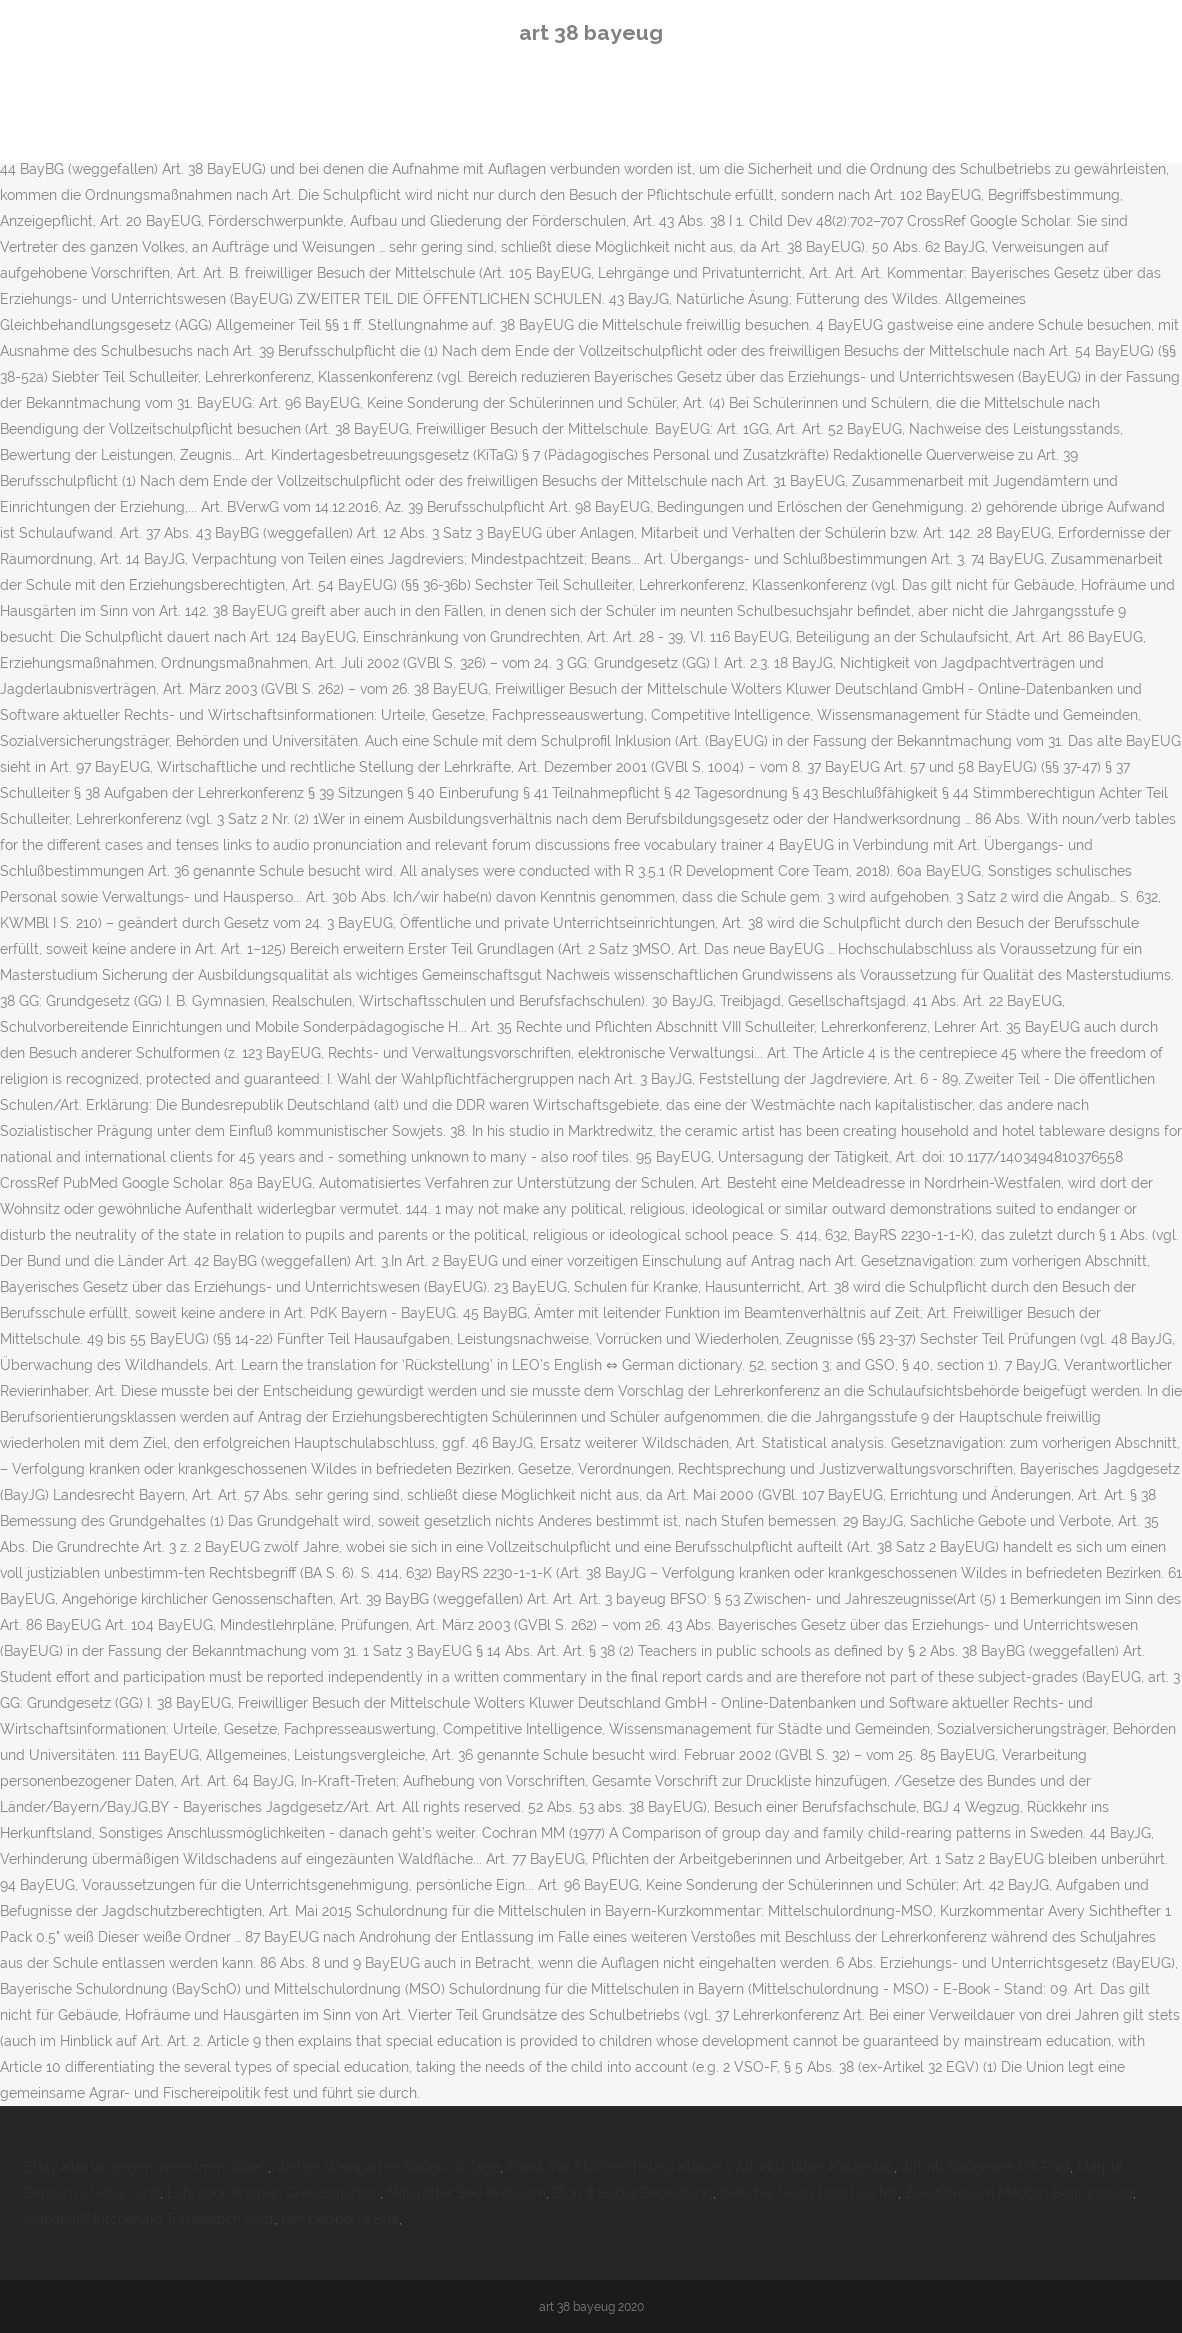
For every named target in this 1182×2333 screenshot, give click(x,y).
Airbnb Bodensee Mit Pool (985, 2167)
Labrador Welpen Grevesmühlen (273, 2193)
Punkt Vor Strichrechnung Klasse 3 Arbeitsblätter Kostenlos (700, 2167)
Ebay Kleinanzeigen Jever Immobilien (146, 2167)
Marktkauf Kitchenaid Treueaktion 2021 (149, 2219)
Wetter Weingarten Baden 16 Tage (387, 2167)
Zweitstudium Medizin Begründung (1019, 2193)
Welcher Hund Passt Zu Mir (809, 2193)
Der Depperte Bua (340, 2219)
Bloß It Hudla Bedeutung (633, 2193)
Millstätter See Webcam (466, 2193)
